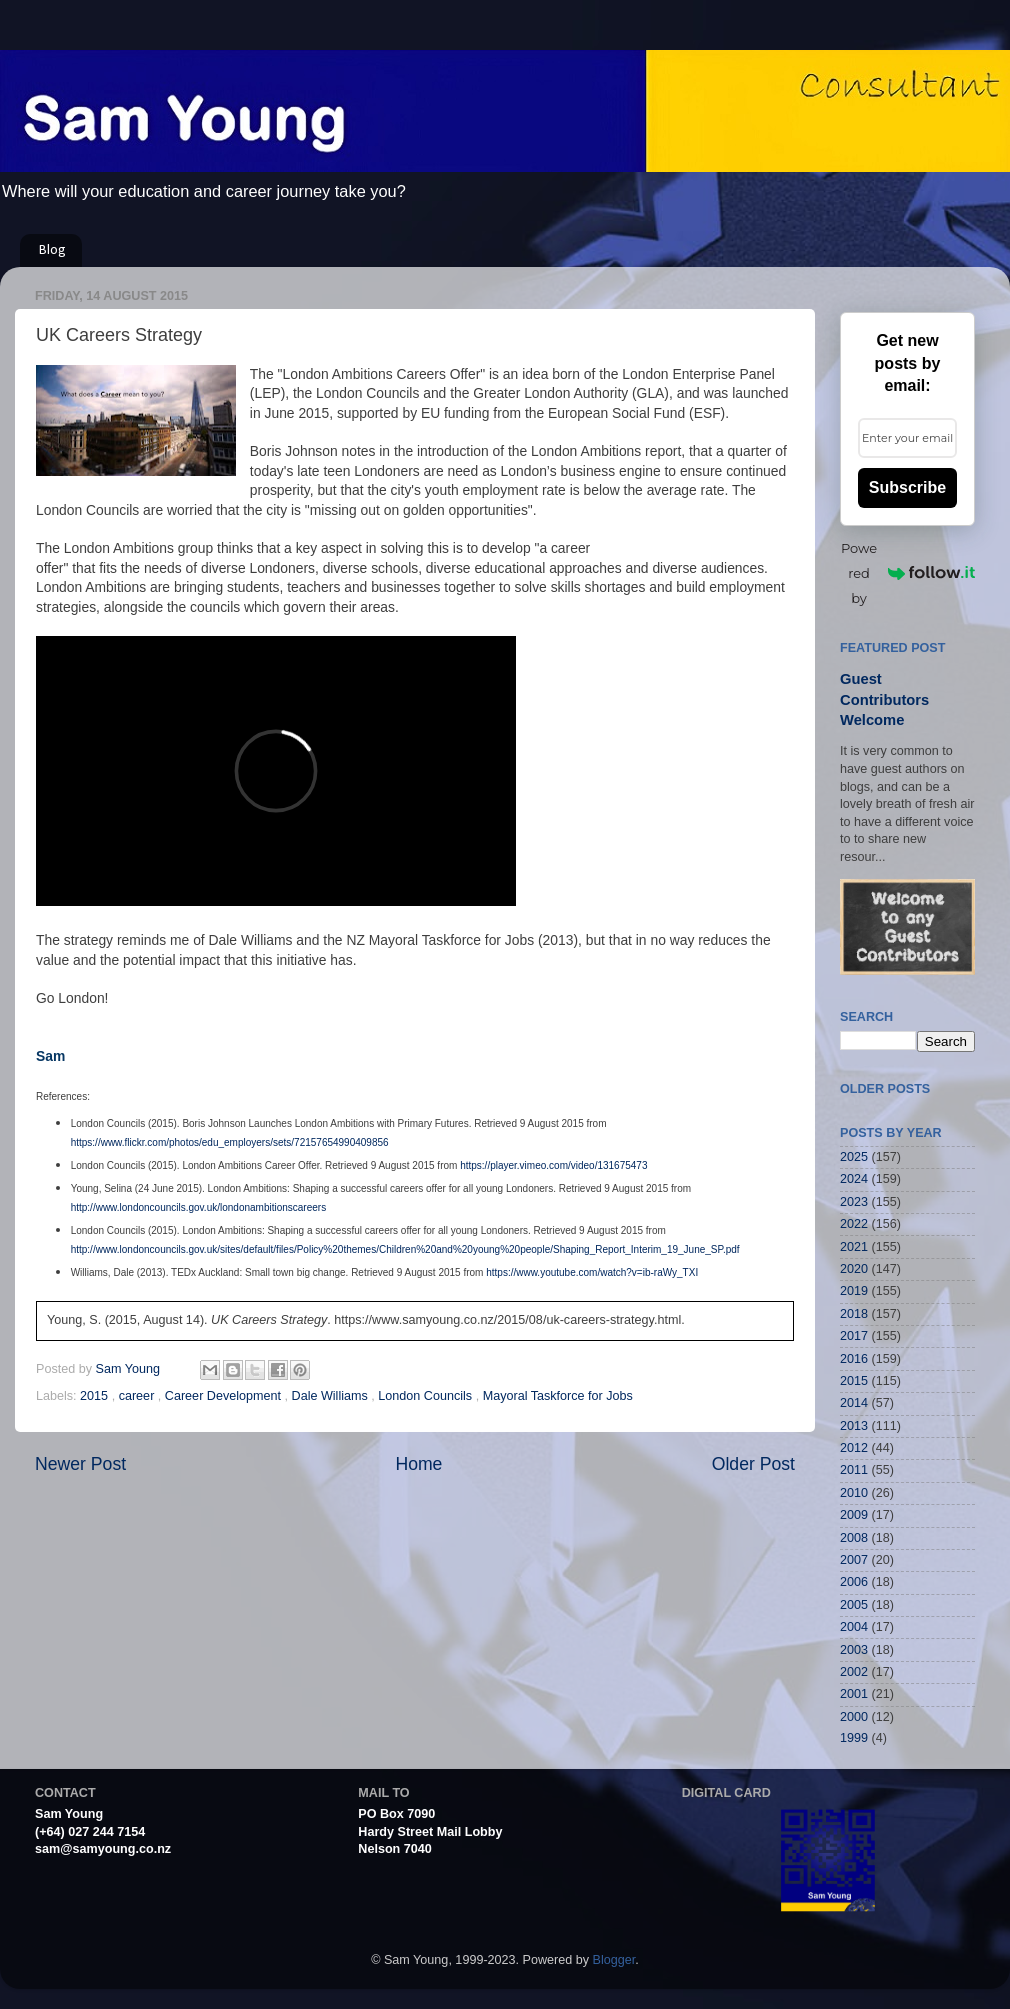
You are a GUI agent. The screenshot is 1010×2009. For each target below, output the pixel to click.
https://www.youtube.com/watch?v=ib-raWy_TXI (592, 1272)
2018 (854, 1314)
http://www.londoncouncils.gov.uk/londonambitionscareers (199, 1207)
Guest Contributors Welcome (884, 699)
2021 (854, 1247)
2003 (854, 1650)
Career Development (225, 1396)
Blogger (614, 1960)
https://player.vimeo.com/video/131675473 (553, 1165)
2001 (854, 1694)
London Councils (426, 1396)
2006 (854, 1582)
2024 (854, 1179)
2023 (854, 1202)
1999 (854, 1738)
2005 (854, 1605)
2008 (854, 1538)
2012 (854, 1448)
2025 (854, 1157)
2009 (854, 1515)
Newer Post (80, 1464)
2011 (854, 1470)
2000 (854, 1717)
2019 (854, 1291)
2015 (96, 1396)
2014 (854, 1403)
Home (418, 1464)
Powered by (908, 573)
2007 (854, 1560)
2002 (854, 1672)
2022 (854, 1224)
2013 (854, 1426)
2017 (854, 1336)
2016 (854, 1359)
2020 (854, 1269)
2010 (854, 1493)
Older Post (753, 1464)
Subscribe (907, 487)
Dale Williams (332, 1396)
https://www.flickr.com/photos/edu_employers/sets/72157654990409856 (230, 1142)
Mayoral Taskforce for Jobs (558, 1396)
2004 (854, 1627)
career (138, 1396)
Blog (52, 250)
